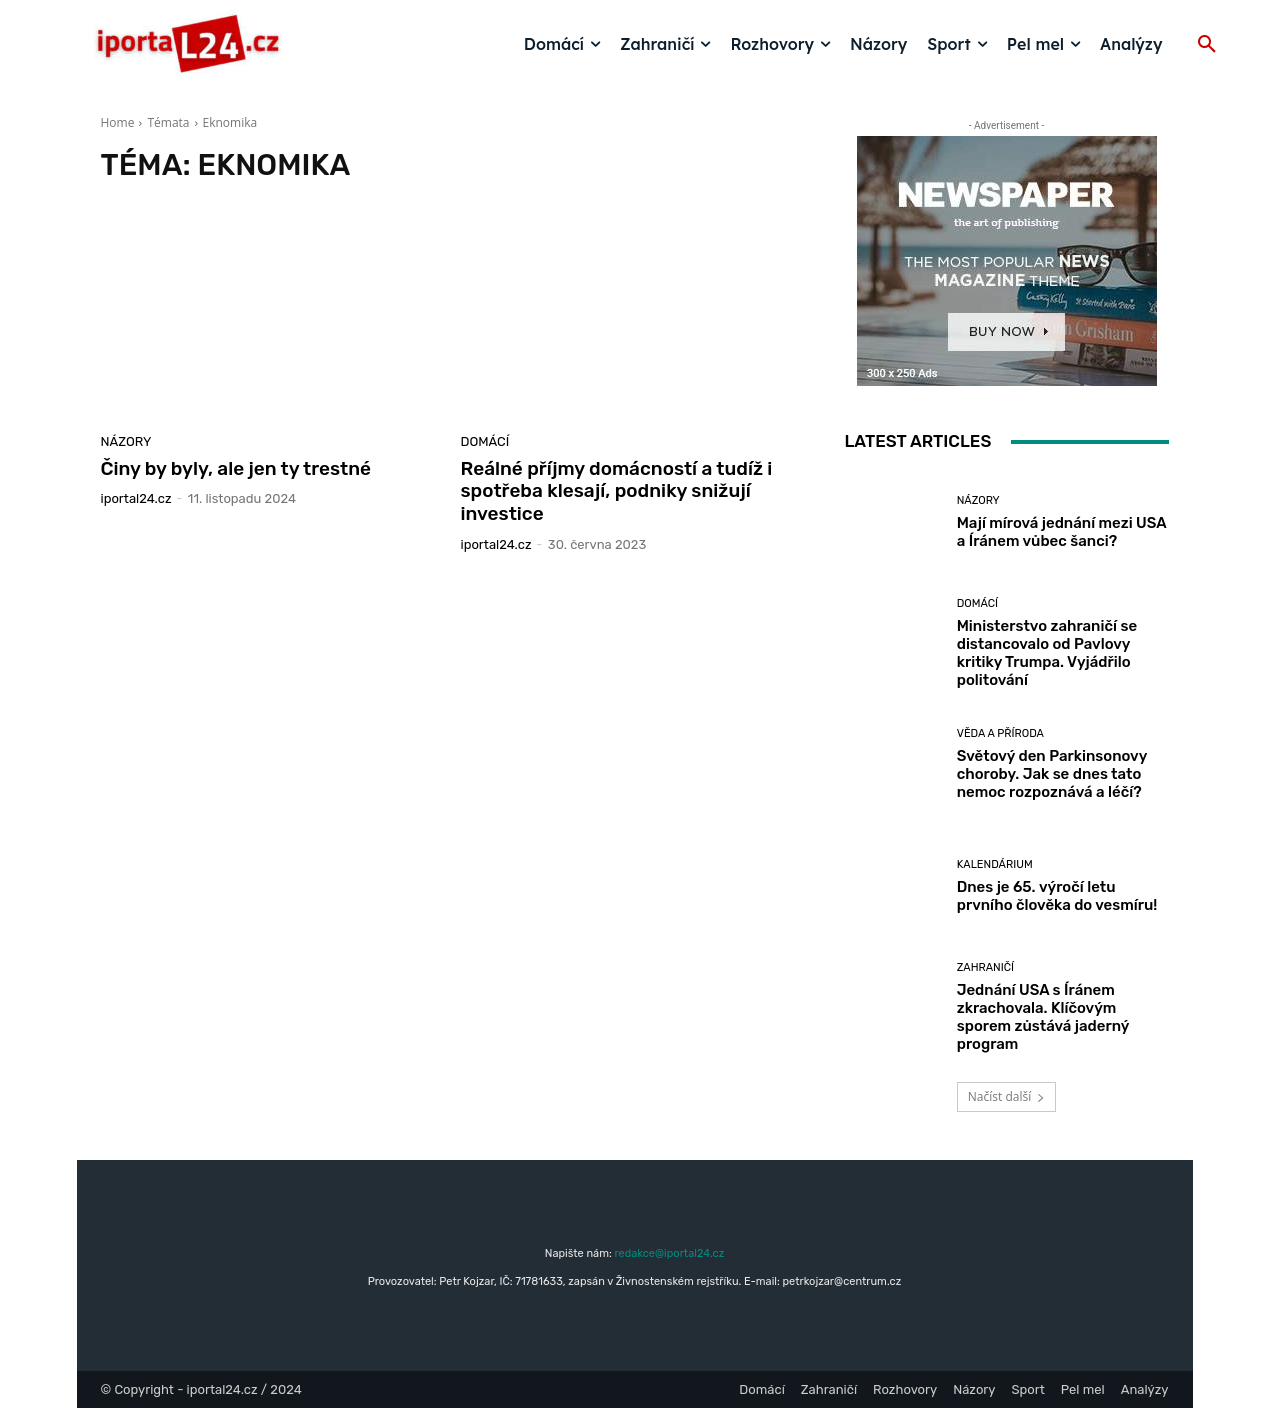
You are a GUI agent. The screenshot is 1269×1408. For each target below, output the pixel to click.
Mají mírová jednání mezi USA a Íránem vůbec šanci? (1062, 532)
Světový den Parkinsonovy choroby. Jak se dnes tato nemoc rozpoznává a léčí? (1052, 774)
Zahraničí (985, 967)
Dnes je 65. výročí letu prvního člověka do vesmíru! (1057, 896)
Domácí (485, 441)
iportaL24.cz (136, 498)
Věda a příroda (1000, 733)
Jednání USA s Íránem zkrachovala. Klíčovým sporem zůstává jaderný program (1043, 1017)
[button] (1207, 45)
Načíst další (1006, 1096)
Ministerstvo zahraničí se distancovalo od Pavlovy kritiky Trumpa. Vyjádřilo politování (1047, 653)
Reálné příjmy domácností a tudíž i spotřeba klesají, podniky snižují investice (617, 491)
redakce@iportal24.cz (669, 1253)
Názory (126, 441)
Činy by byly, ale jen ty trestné (236, 468)
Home (118, 122)
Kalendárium (995, 864)
